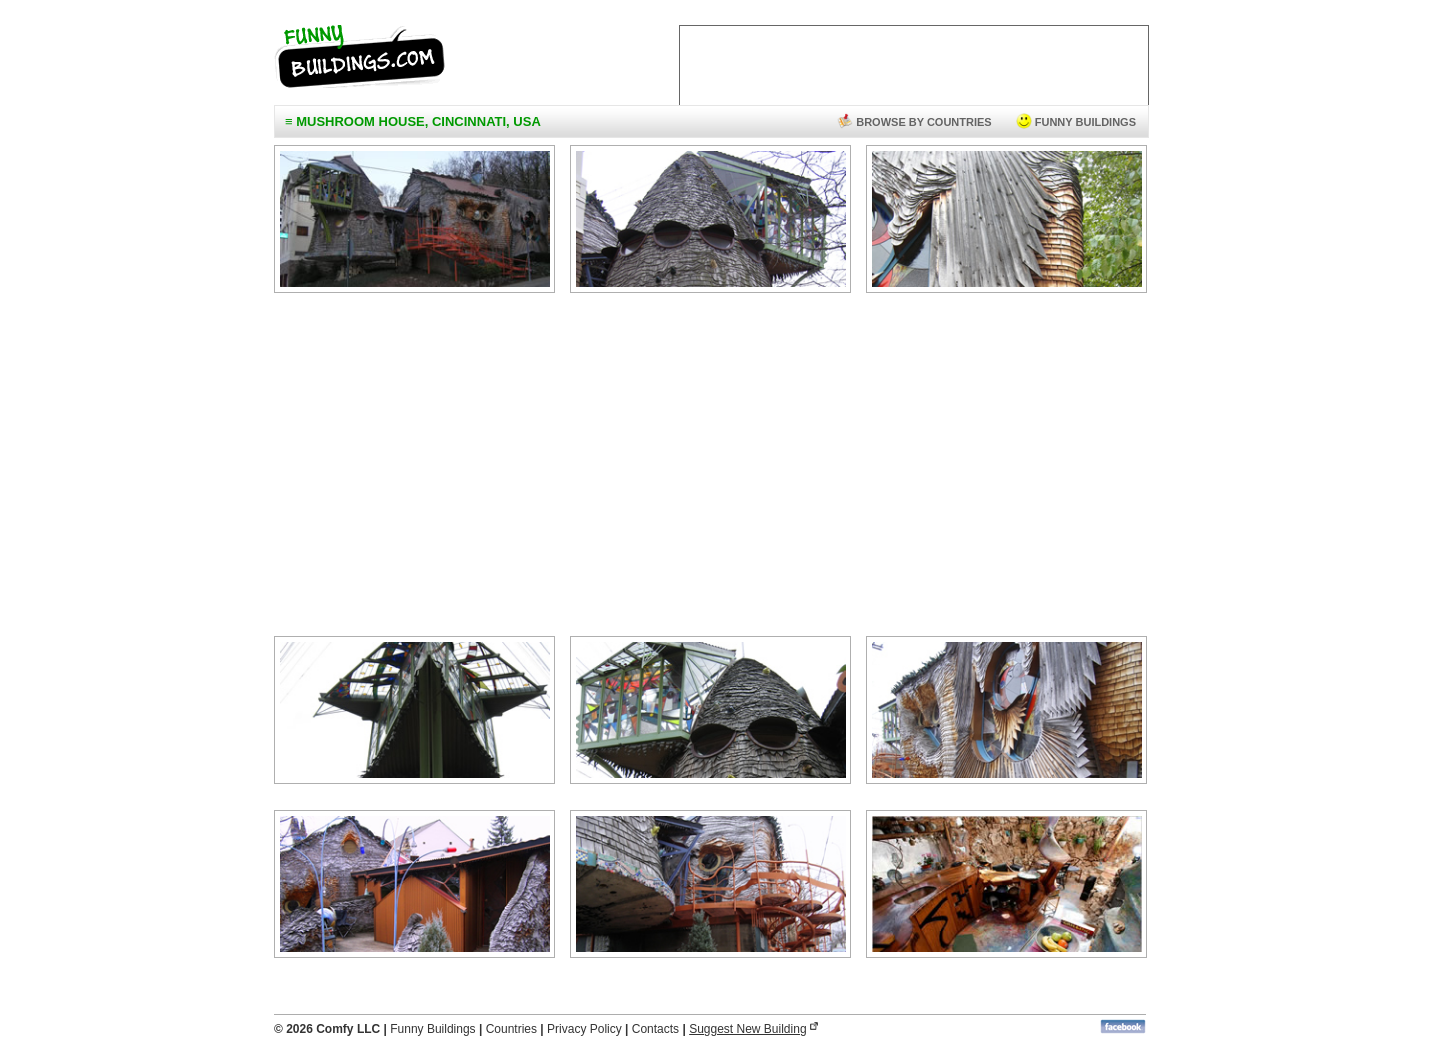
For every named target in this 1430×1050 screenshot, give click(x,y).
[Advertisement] (710, 469)
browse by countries (914, 122)
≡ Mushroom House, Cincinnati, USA (413, 121)
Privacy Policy (584, 1029)
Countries (511, 1029)
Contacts (655, 1029)
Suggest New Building (747, 1029)
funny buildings (1076, 122)
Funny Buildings (432, 1029)
